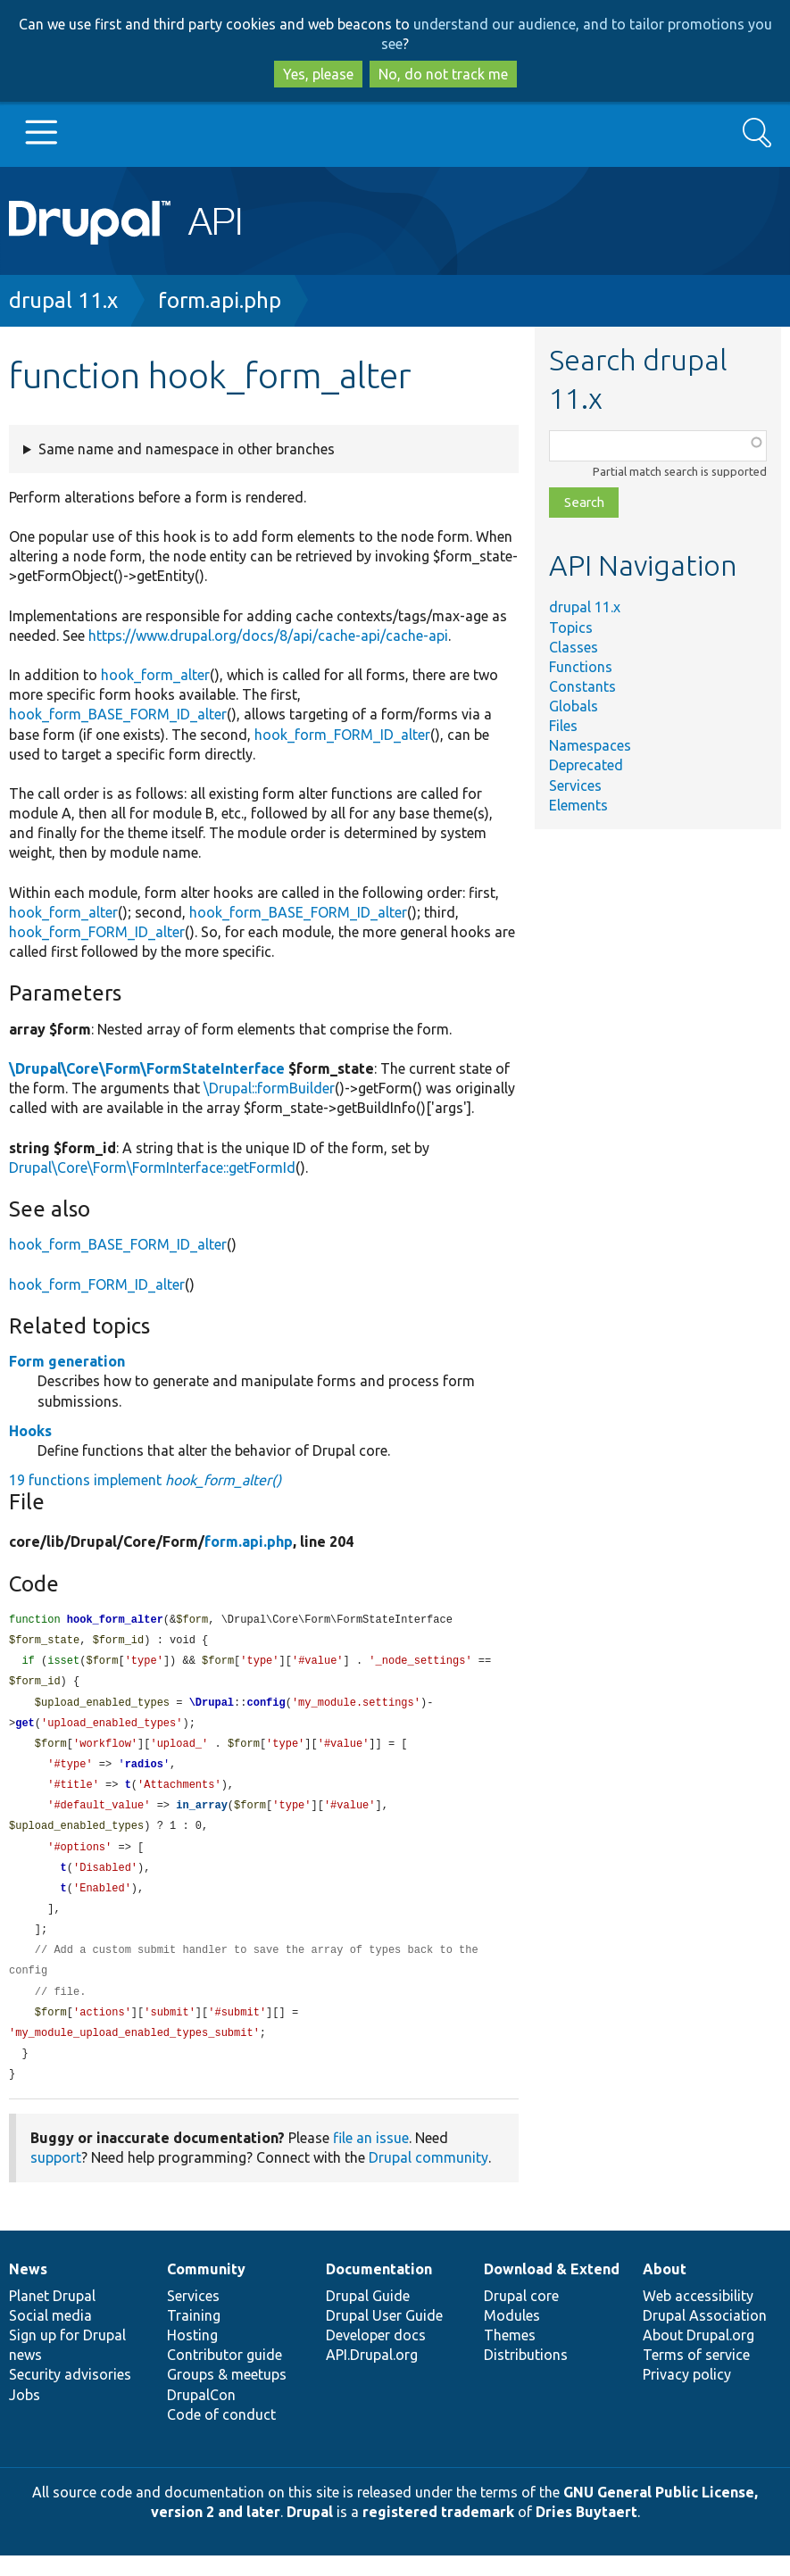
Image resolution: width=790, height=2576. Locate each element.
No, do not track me (443, 74)
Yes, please (318, 74)
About (664, 2289)
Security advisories (70, 2395)
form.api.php (219, 300)
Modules (512, 2336)
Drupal (310, 2532)
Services (575, 785)
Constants (582, 686)
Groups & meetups (227, 2395)
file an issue (371, 2158)
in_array (202, 1814)
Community (206, 2289)
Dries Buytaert (586, 2532)
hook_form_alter (155, 675)
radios (144, 1771)
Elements (578, 805)
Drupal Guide (368, 2316)
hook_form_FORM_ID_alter (342, 735)
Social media (50, 2336)
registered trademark (438, 2532)
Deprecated (586, 765)
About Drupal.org (698, 2355)
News (28, 2289)
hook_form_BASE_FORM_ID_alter (118, 714)
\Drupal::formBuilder (269, 1088)
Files (563, 726)
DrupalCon (201, 2415)
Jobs (24, 2415)
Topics (571, 627)
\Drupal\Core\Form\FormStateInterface (147, 1068)
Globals (573, 706)
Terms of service (696, 2375)
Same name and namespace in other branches (186, 449)
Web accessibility (698, 2316)
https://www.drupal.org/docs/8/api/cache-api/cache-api (268, 635)
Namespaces (590, 745)
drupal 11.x (63, 300)
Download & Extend (552, 2289)
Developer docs (376, 2355)
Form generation (67, 1361)
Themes (510, 2355)
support (55, 2178)
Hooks (30, 1431)
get (25, 1728)
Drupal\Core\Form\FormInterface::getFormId (152, 1167)
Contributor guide (224, 2375)
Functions (580, 667)
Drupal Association (705, 2336)
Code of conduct (221, 2435)
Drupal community (428, 2178)
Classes (573, 647)
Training (193, 2336)
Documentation (379, 2289)
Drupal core (521, 2316)
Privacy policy (687, 2395)
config (265, 1707)
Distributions (526, 2375)
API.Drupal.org (372, 2375)
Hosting (192, 2355)
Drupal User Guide (384, 2336)
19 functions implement (145, 1480)
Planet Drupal (52, 2316)
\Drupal (211, 1707)
